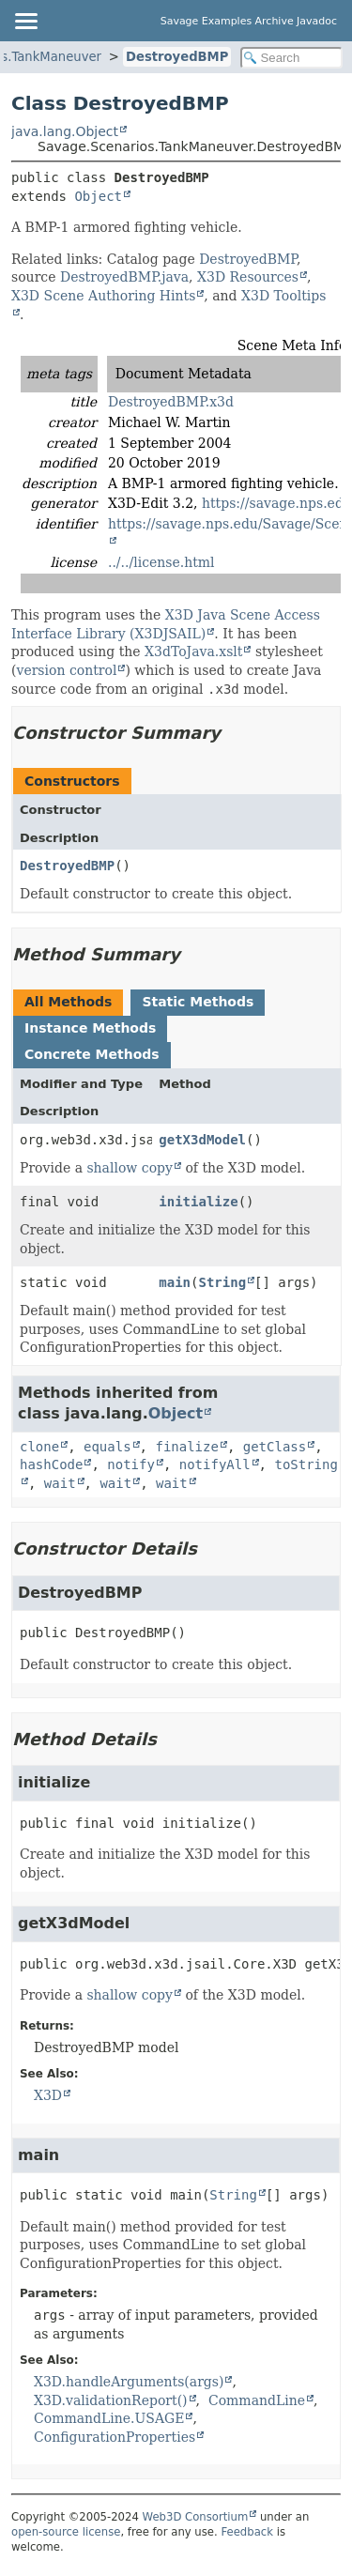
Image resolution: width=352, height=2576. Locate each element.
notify (131, 1464)
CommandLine (256, 2400)
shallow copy (129, 1167)
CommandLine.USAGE (109, 2418)
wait (60, 1483)
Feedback (247, 2531)
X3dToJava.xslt (193, 651)
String (222, 1282)
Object (98, 196)
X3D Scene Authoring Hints (103, 295)
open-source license (65, 2531)
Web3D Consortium (196, 2516)
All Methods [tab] (68, 1001)
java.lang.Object (64, 131)
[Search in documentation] (292, 58)
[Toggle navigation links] (25, 21)
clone (39, 1446)
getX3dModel (202, 1139)
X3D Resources (247, 276)
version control (66, 670)
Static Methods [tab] (197, 1001)
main (175, 1282)
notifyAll (215, 1464)
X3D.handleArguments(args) (128, 2381)
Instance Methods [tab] (90, 1027)
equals (107, 1446)
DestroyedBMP (177, 57)
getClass (274, 1446)
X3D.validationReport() (111, 2400)
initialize (198, 1201)
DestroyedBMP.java (124, 276)
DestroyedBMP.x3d (171, 401)
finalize (186, 1446)
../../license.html (161, 562)
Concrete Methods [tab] (92, 1054)
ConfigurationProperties (114, 2437)
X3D (48, 2095)
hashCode (51, 1464)
